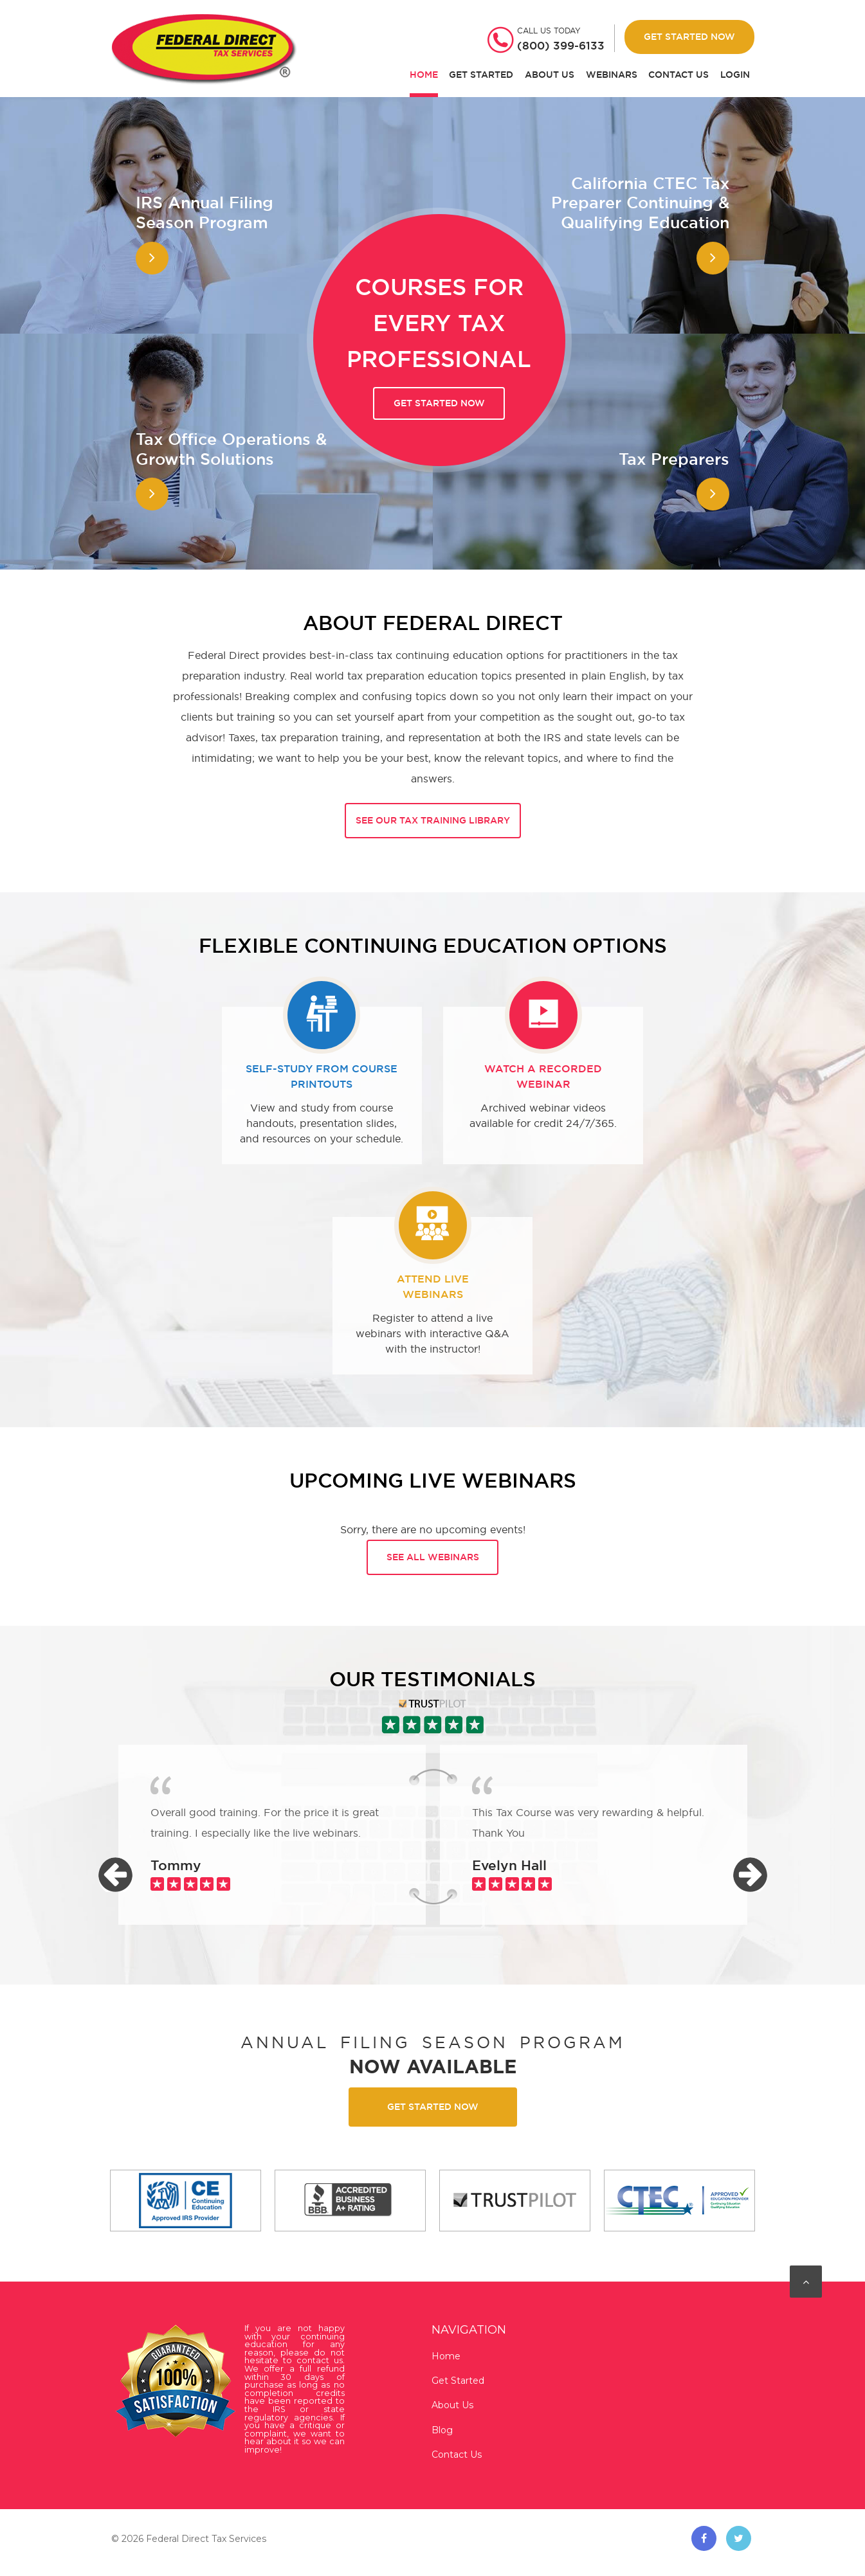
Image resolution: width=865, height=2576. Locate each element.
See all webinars (433, 1557)
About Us (549, 74)
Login (735, 74)
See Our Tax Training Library (433, 820)
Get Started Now (689, 36)
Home (424, 74)
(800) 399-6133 (561, 46)
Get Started (481, 74)
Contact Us (678, 74)
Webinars (611, 74)
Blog (442, 2430)
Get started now (439, 403)
